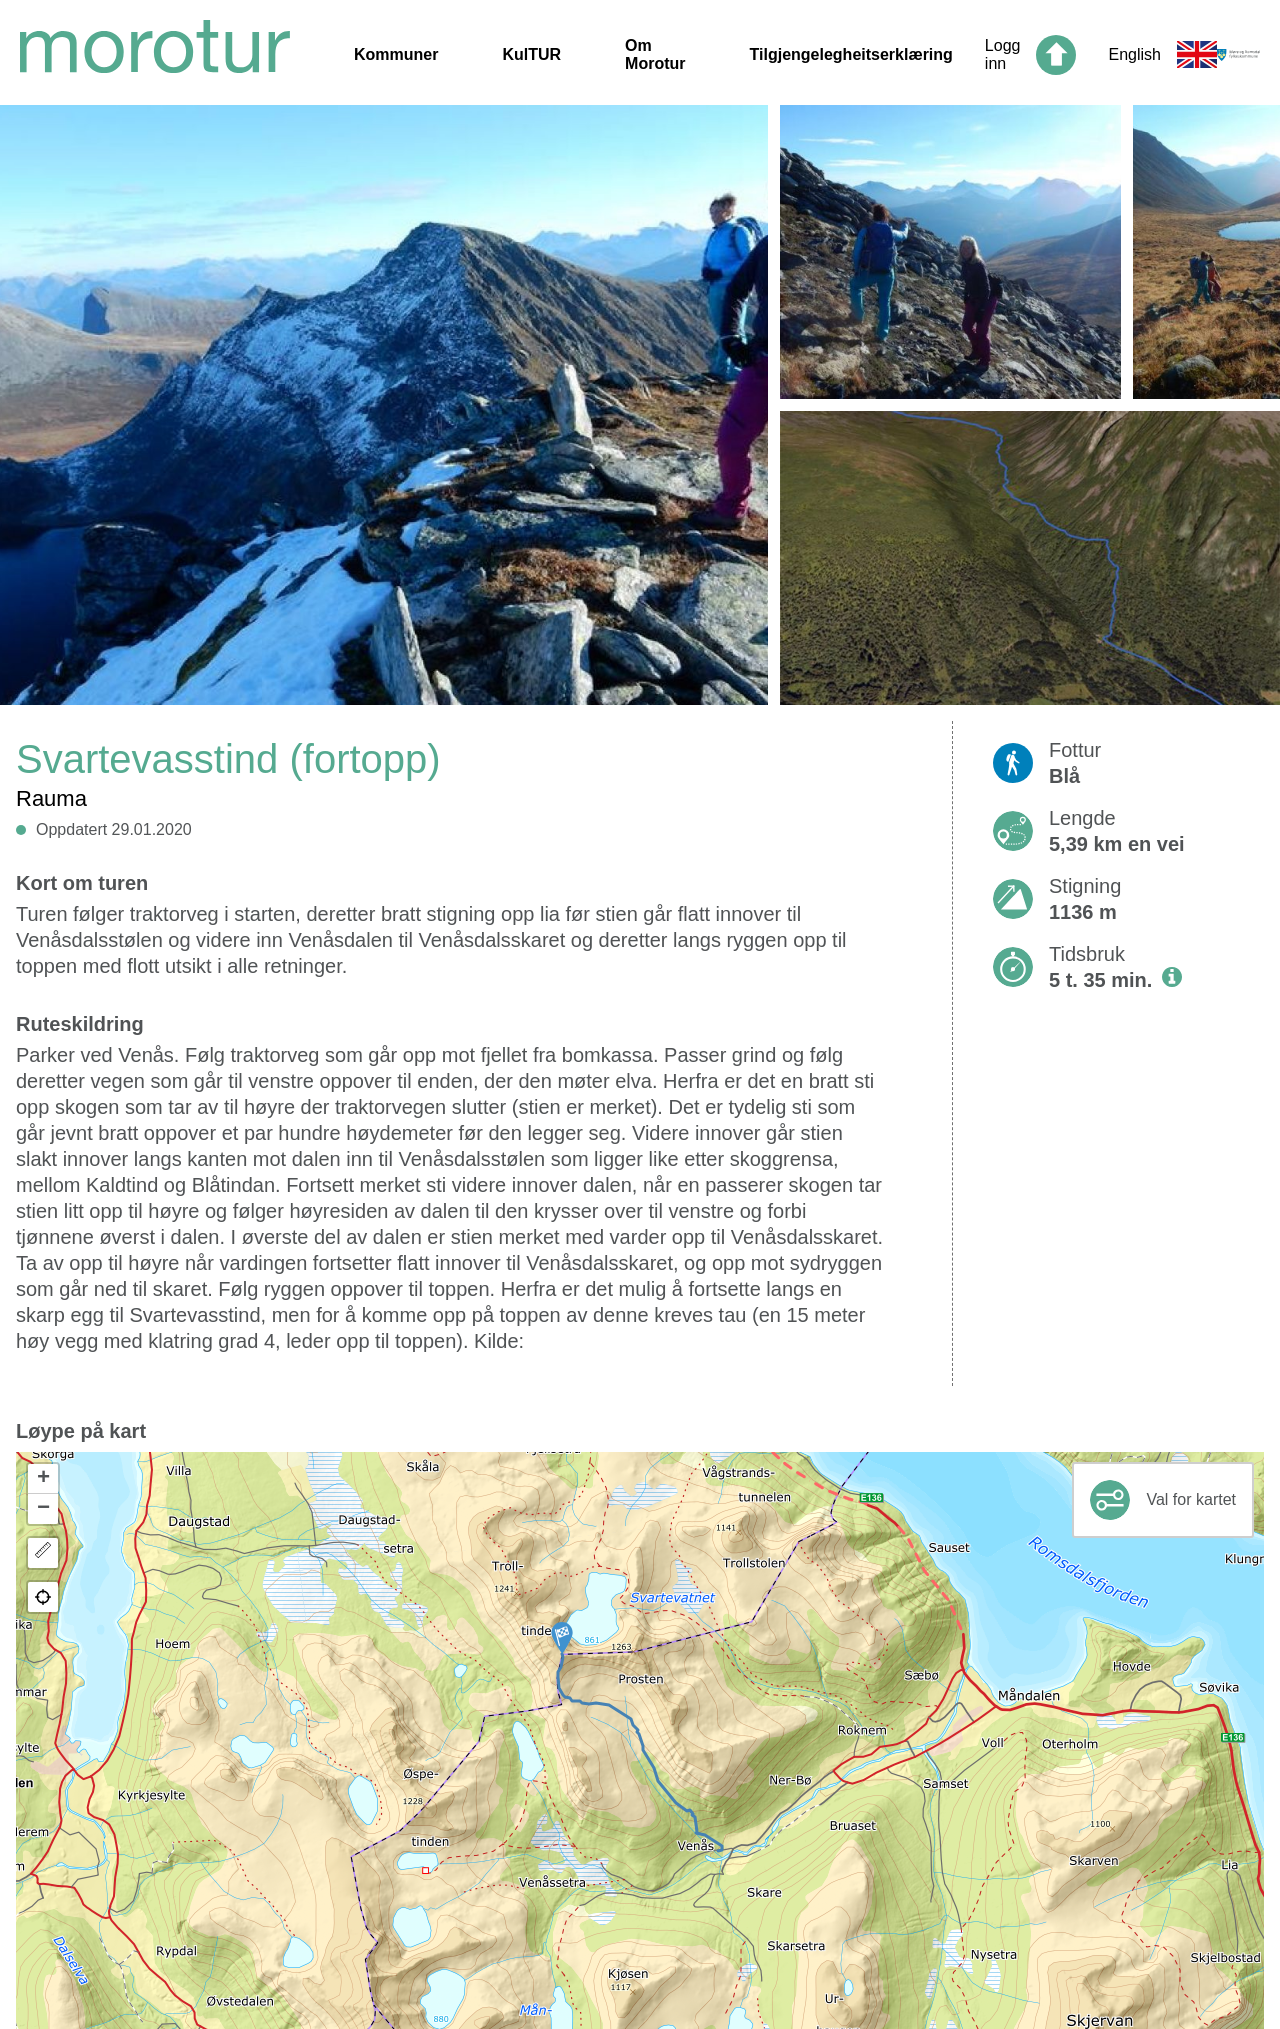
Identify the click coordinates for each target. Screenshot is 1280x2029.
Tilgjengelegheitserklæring (851, 54)
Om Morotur (655, 54)
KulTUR (531, 54)
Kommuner (396, 54)
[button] (562, 1638)
